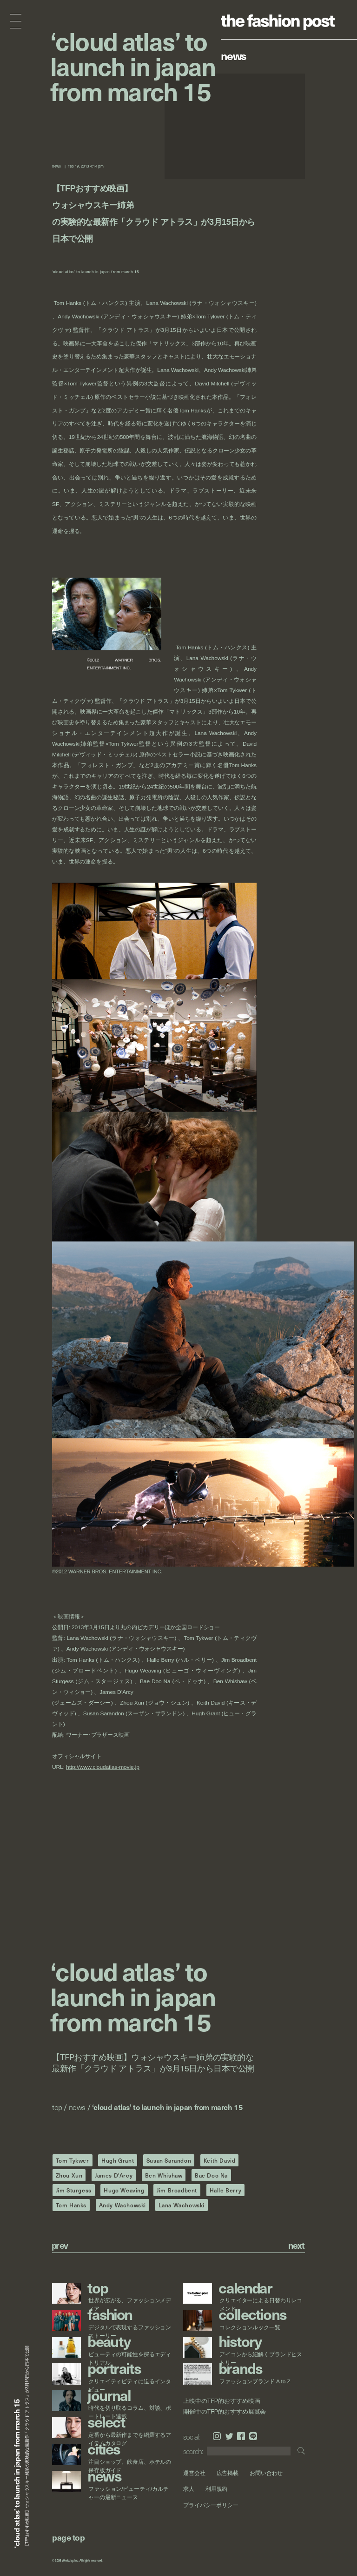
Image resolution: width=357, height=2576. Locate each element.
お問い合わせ (266, 2473)
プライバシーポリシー (210, 2505)
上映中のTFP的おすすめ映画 (221, 2401)
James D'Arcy (113, 2175)
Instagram (216, 2436)
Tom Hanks (71, 2205)
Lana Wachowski (182, 2205)
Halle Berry (226, 2190)
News (233, 55)
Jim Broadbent (177, 2190)
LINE (253, 2436)
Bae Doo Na (211, 2175)
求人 (188, 2489)
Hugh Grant (117, 2160)
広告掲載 (228, 2473)
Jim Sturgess (74, 2190)
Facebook (241, 2436)
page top (68, 2537)
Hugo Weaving (124, 2190)
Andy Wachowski (122, 2205)
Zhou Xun (69, 2175)
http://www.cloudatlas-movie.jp (102, 1767)
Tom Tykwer (72, 2160)
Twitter (229, 2436)
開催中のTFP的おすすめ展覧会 (224, 2411)
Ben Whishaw (164, 2175)
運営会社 (194, 2473)
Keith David (220, 2160)
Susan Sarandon (168, 2160)
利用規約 (216, 2489)
